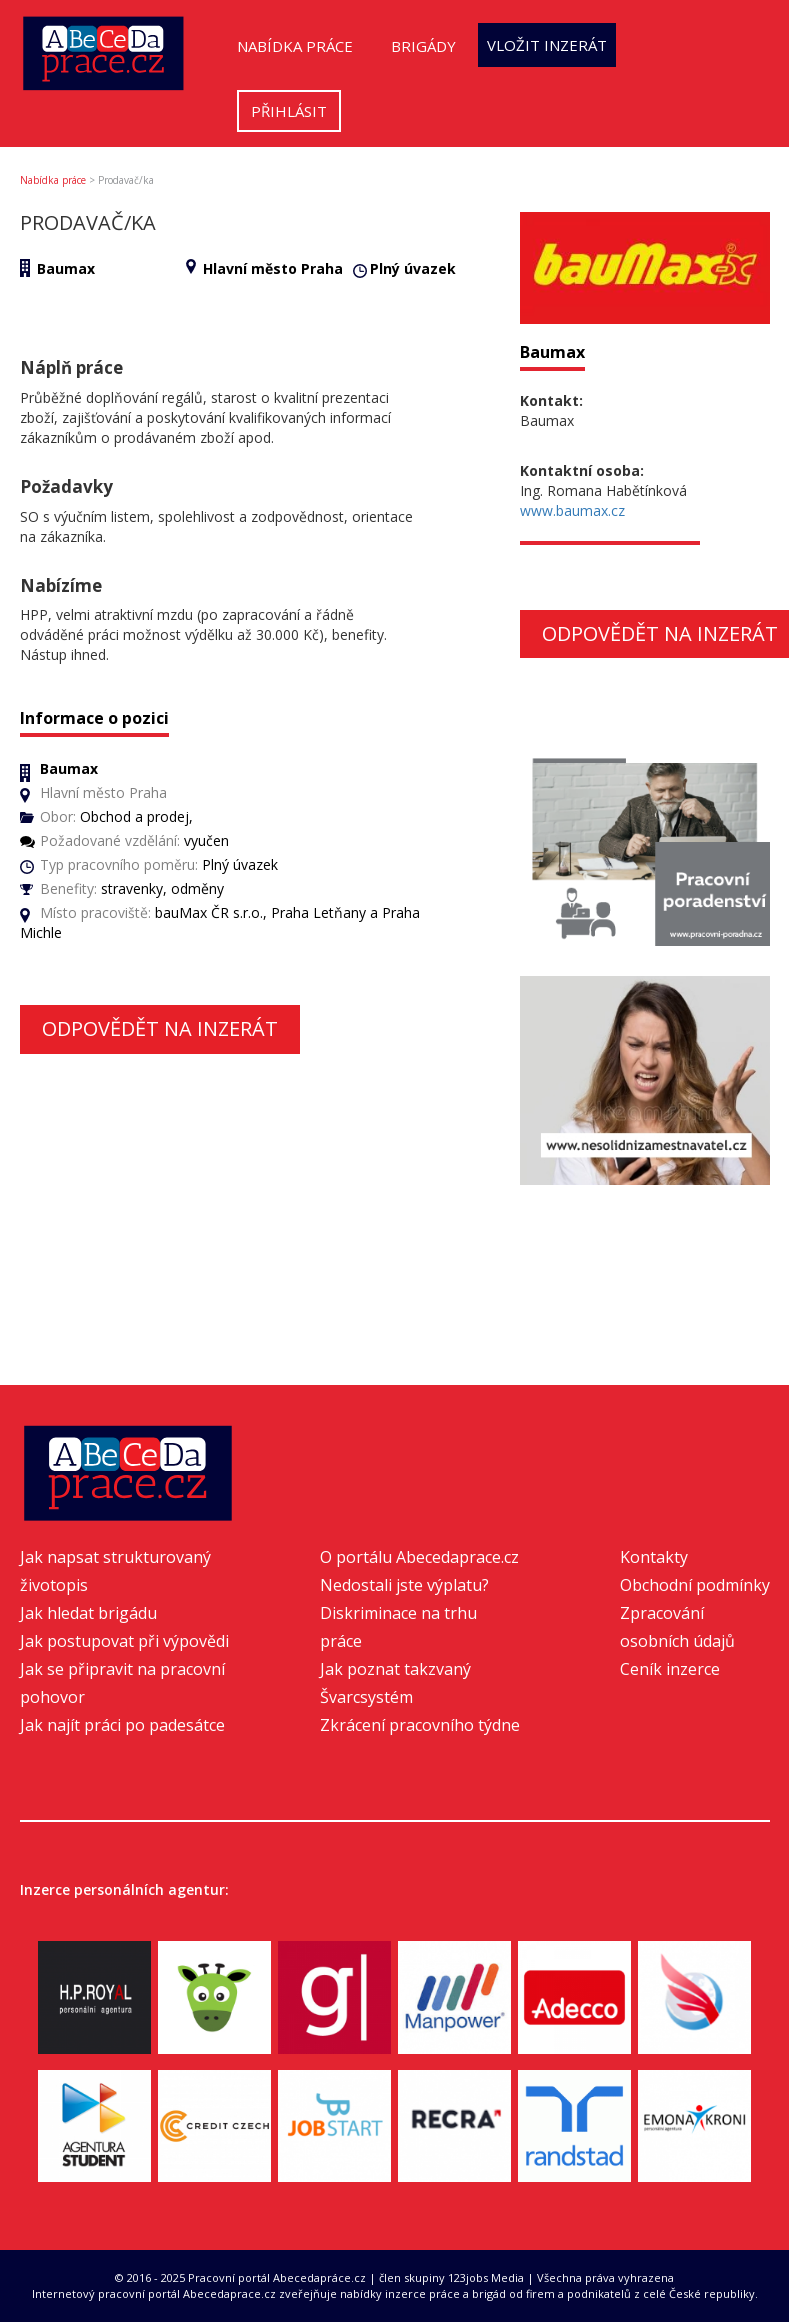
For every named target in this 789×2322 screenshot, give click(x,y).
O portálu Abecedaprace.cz (419, 1557)
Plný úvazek (413, 268)
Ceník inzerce (670, 1669)
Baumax (66, 268)
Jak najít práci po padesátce (122, 1725)
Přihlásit (289, 111)
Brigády (423, 46)
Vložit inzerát (547, 45)
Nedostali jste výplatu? (404, 1585)
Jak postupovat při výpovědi (124, 1641)
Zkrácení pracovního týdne (420, 1725)
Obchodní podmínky (695, 1585)
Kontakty (654, 1557)
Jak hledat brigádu (88, 1613)
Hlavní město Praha (273, 268)
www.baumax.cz (572, 510)
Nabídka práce (295, 46)
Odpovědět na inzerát (160, 1028)
